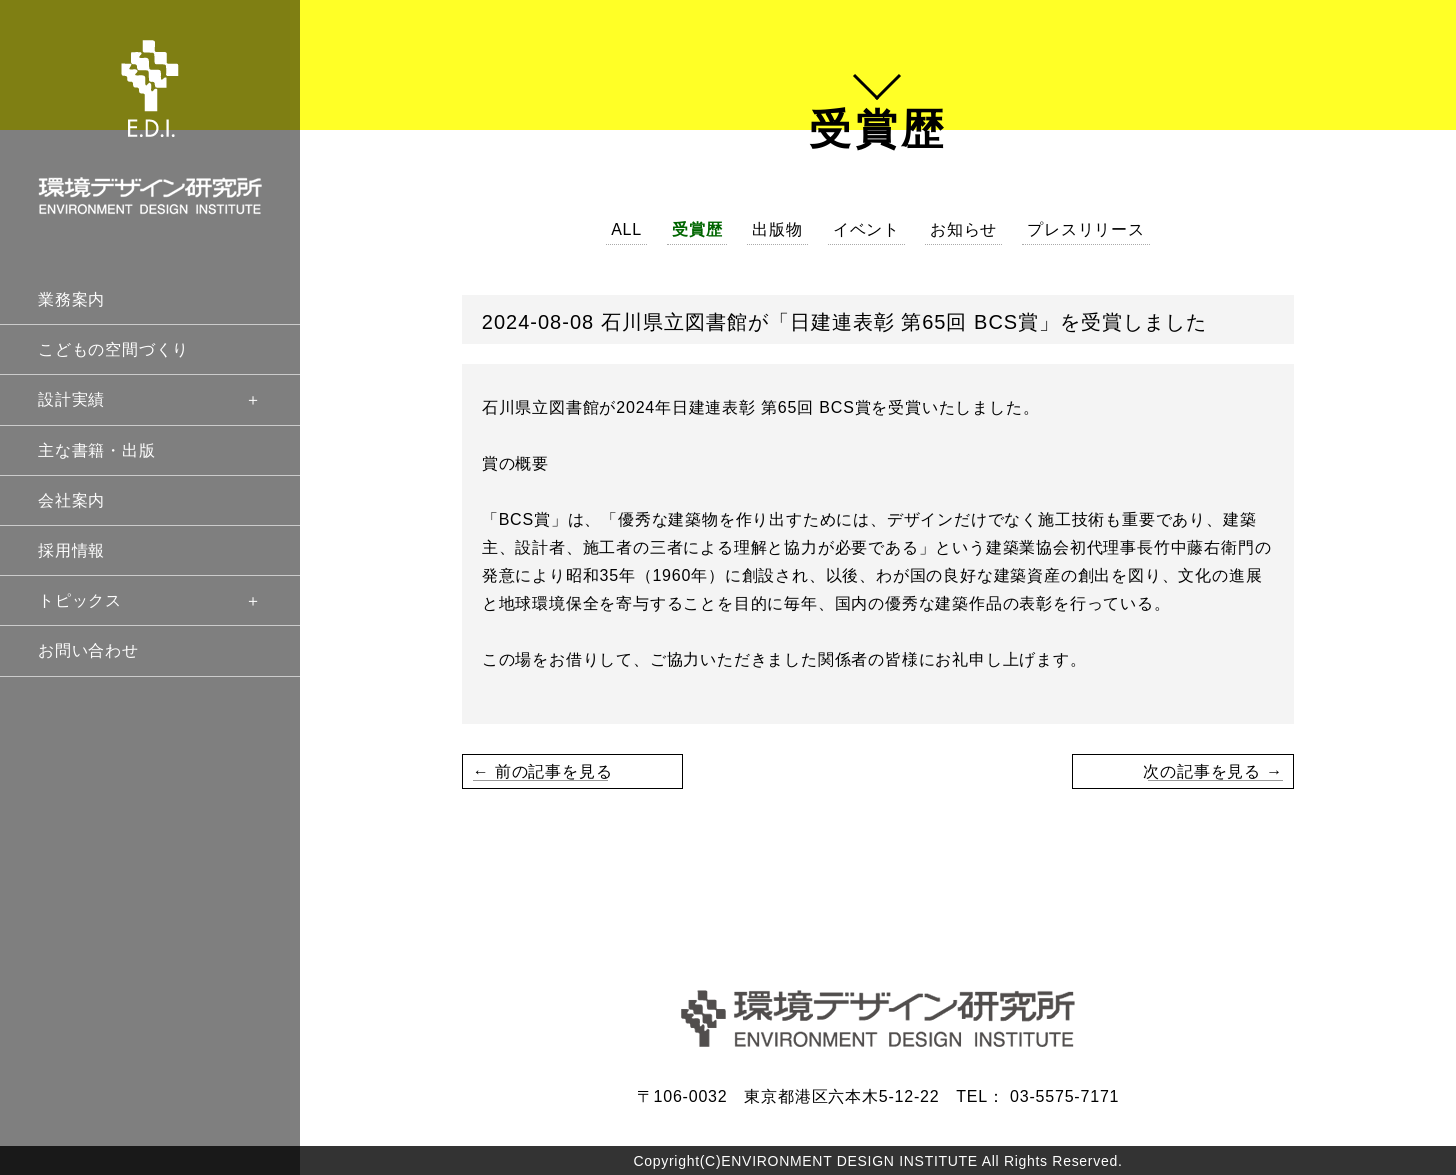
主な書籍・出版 (97, 450)
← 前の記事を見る (543, 771)
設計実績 (150, 399)
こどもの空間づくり (113, 349)
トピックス (150, 600)
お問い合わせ (88, 650)
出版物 (777, 229)
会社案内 (71, 500)
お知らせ (963, 229)
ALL (626, 229)
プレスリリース (1086, 229)
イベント (866, 229)
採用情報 (71, 550)
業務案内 (71, 299)
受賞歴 (697, 229)
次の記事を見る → (1213, 771)
